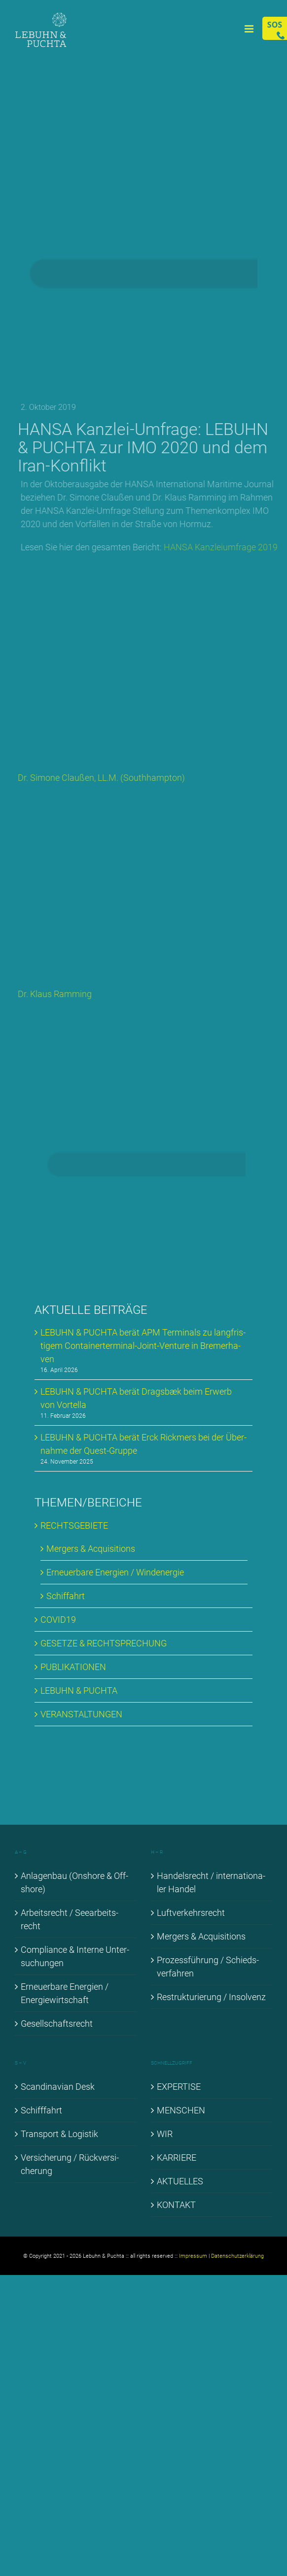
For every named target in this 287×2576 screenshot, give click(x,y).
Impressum (193, 2256)
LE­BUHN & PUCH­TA (78, 1690)
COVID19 (58, 1619)
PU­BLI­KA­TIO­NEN (73, 1667)
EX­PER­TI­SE (179, 2086)
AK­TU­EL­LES (180, 2181)
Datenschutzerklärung (237, 2256)
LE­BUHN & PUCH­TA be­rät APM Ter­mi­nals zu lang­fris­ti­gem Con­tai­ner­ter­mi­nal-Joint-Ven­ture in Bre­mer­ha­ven (143, 1345)
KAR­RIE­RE (176, 2157)
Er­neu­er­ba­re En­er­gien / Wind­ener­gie (115, 1572)
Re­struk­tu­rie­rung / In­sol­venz (211, 1997)
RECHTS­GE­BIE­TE (74, 1525)
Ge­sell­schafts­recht (57, 2023)
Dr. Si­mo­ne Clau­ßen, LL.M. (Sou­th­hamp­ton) (104, 777)
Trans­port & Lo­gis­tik (59, 2134)
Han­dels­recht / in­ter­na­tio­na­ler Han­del (211, 1882)
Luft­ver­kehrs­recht (191, 1912)
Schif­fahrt (65, 1596)
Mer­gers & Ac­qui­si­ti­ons (90, 1548)
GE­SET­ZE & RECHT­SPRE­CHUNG (103, 1643)
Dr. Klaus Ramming (58, 994)
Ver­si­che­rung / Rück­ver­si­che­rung (70, 2164)
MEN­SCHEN (181, 2110)
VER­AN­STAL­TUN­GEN (81, 1714)
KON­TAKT (176, 2205)
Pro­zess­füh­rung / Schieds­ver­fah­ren (208, 1966)
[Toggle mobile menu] (250, 29)
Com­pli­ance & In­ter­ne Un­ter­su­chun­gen (75, 1956)
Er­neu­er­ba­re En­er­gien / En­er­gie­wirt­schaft (64, 1993)
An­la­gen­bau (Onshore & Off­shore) (74, 1882)
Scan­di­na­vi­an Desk (58, 2086)
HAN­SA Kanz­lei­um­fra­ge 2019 (228, 547)
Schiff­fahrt (41, 2110)
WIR (165, 2134)
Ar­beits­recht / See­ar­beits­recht (69, 1919)
